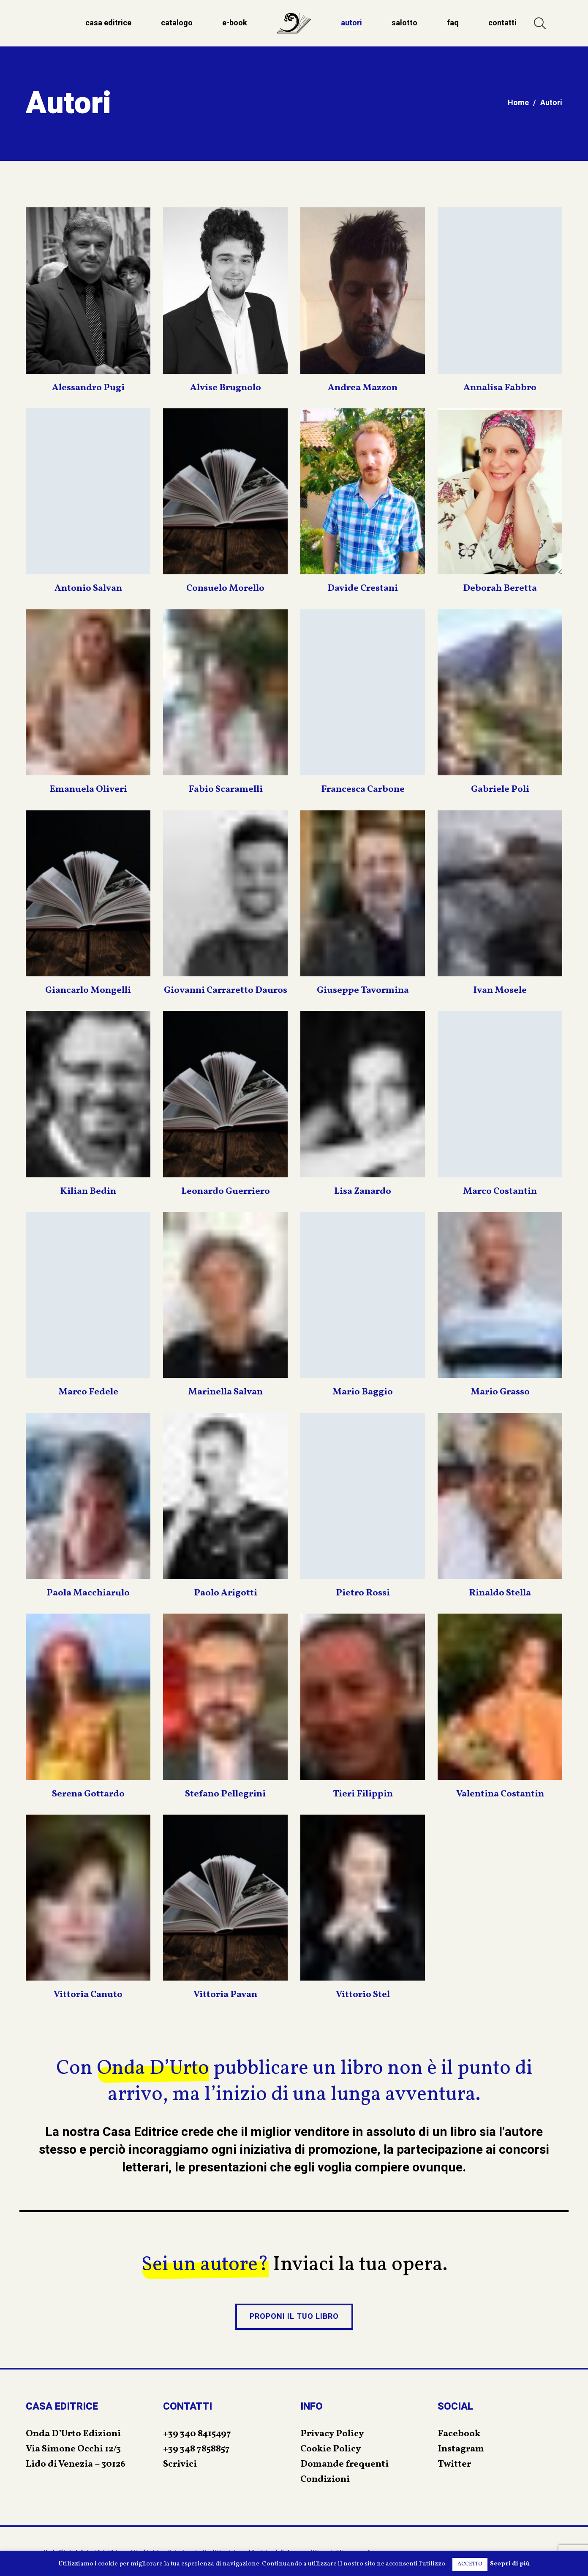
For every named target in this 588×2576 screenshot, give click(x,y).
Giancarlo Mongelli (88, 990)
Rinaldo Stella (500, 1593)
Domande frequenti (344, 2464)
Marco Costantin (500, 1191)
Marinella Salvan (225, 1392)
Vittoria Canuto (88, 1994)
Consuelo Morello (225, 588)
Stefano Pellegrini (225, 1794)
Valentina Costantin (500, 1794)
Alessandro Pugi (88, 387)
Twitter (454, 2464)
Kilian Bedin (88, 1191)
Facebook (459, 2433)
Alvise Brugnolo (225, 387)
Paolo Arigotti (225, 1593)
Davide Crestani (362, 588)
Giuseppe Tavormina (363, 990)
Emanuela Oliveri (88, 789)
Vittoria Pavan (225, 1994)
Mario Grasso (500, 1392)
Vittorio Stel (363, 1994)
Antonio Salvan (88, 588)
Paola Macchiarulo (88, 1593)
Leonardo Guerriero (225, 1191)
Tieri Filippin (363, 1794)
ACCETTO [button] (469, 2564)
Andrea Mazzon (362, 387)
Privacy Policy (332, 2433)
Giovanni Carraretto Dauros (225, 990)
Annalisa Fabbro (499, 387)
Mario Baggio (362, 1392)
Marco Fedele (88, 1392)
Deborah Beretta (500, 588)
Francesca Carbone (363, 789)
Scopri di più (510, 2564)
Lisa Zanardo (362, 1191)
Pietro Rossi (363, 1593)
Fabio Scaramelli (225, 789)
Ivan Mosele (500, 990)
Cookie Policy (330, 2449)
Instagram (461, 2449)
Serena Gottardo (88, 1794)
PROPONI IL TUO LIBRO (294, 2316)
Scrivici (180, 2464)
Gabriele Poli (500, 789)
